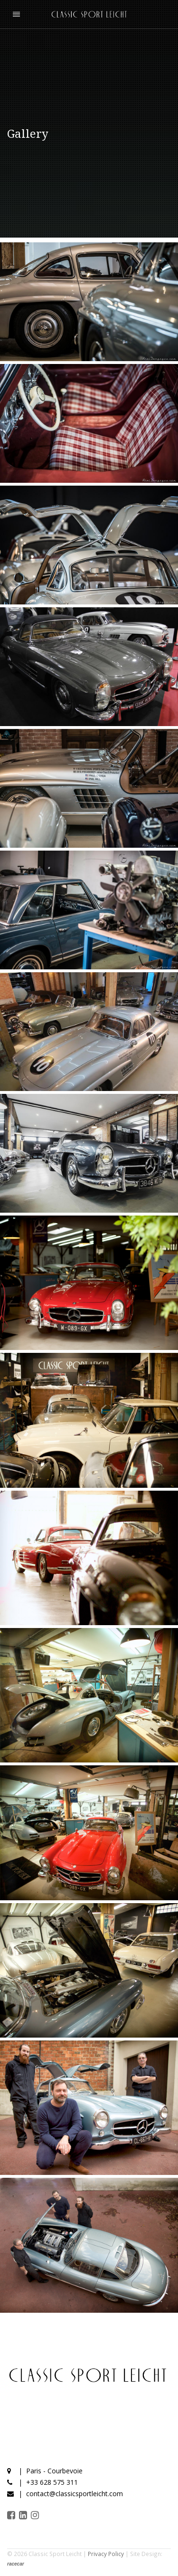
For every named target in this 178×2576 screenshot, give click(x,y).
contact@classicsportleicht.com (74, 2493)
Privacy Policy (106, 2553)
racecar (15, 2563)
